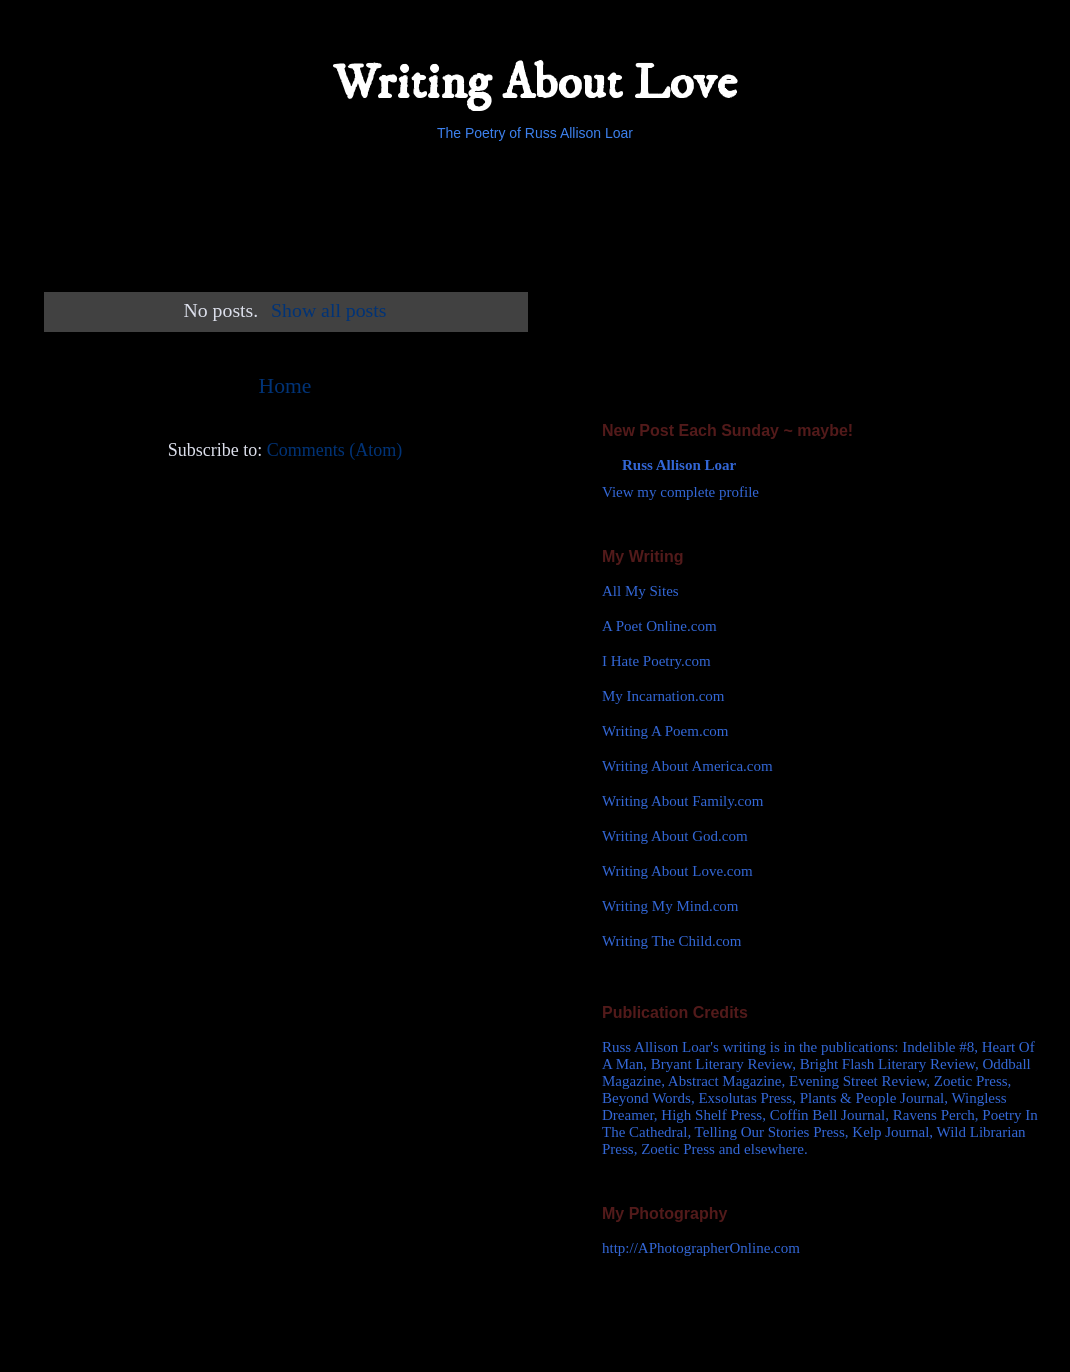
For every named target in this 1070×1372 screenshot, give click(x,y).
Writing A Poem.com (665, 731)
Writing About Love (535, 83)
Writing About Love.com (677, 871)
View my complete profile (680, 492)
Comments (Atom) (335, 450)
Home (285, 386)
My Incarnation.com (663, 696)
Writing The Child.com (672, 941)
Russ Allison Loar (679, 465)
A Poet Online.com (659, 626)
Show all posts (328, 310)
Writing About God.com (675, 836)
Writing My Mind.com (670, 906)
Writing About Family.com (682, 801)
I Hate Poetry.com (656, 661)
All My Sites (640, 591)
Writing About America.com (687, 766)
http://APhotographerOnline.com (701, 1248)
